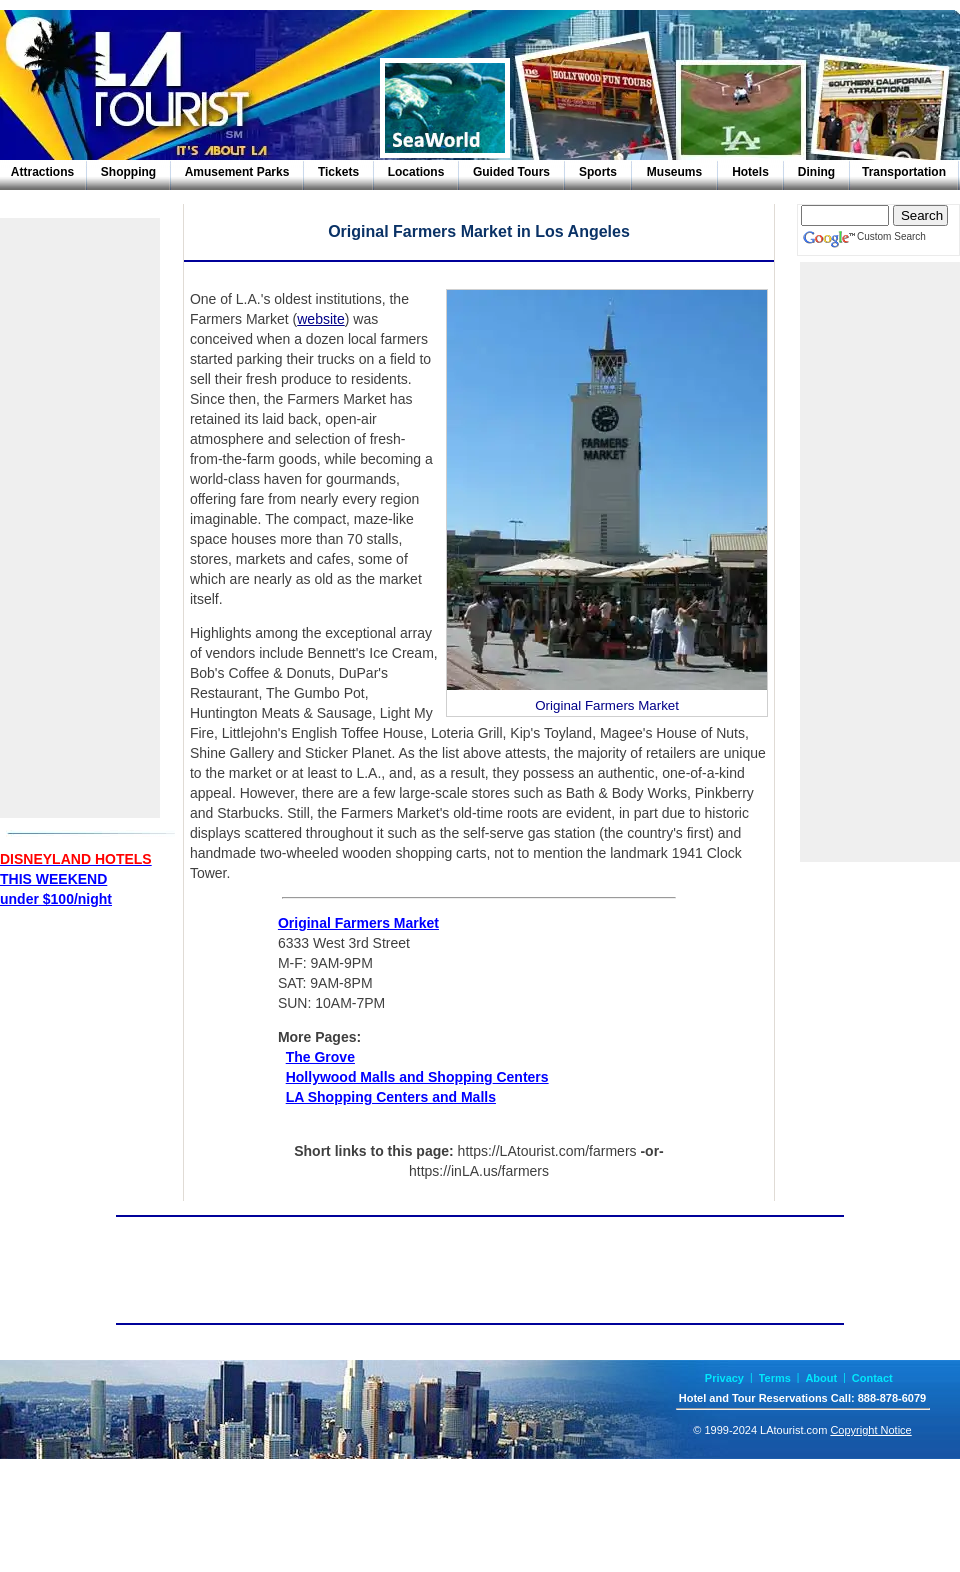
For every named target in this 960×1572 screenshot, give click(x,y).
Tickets (338, 172)
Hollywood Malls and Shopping (417, 1077)
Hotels (750, 172)
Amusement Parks (237, 172)
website (320, 319)
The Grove (320, 1057)
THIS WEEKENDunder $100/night (76, 879)
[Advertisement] (80, 518)
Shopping (128, 172)
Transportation (904, 172)
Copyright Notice (870, 1430)
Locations (416, 172)
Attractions (42, 172)
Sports (598, 172)
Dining (816, 172)
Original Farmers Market (358, 923)
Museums (674, 172)
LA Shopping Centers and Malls (391, 1097)
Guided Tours (511, 172)
